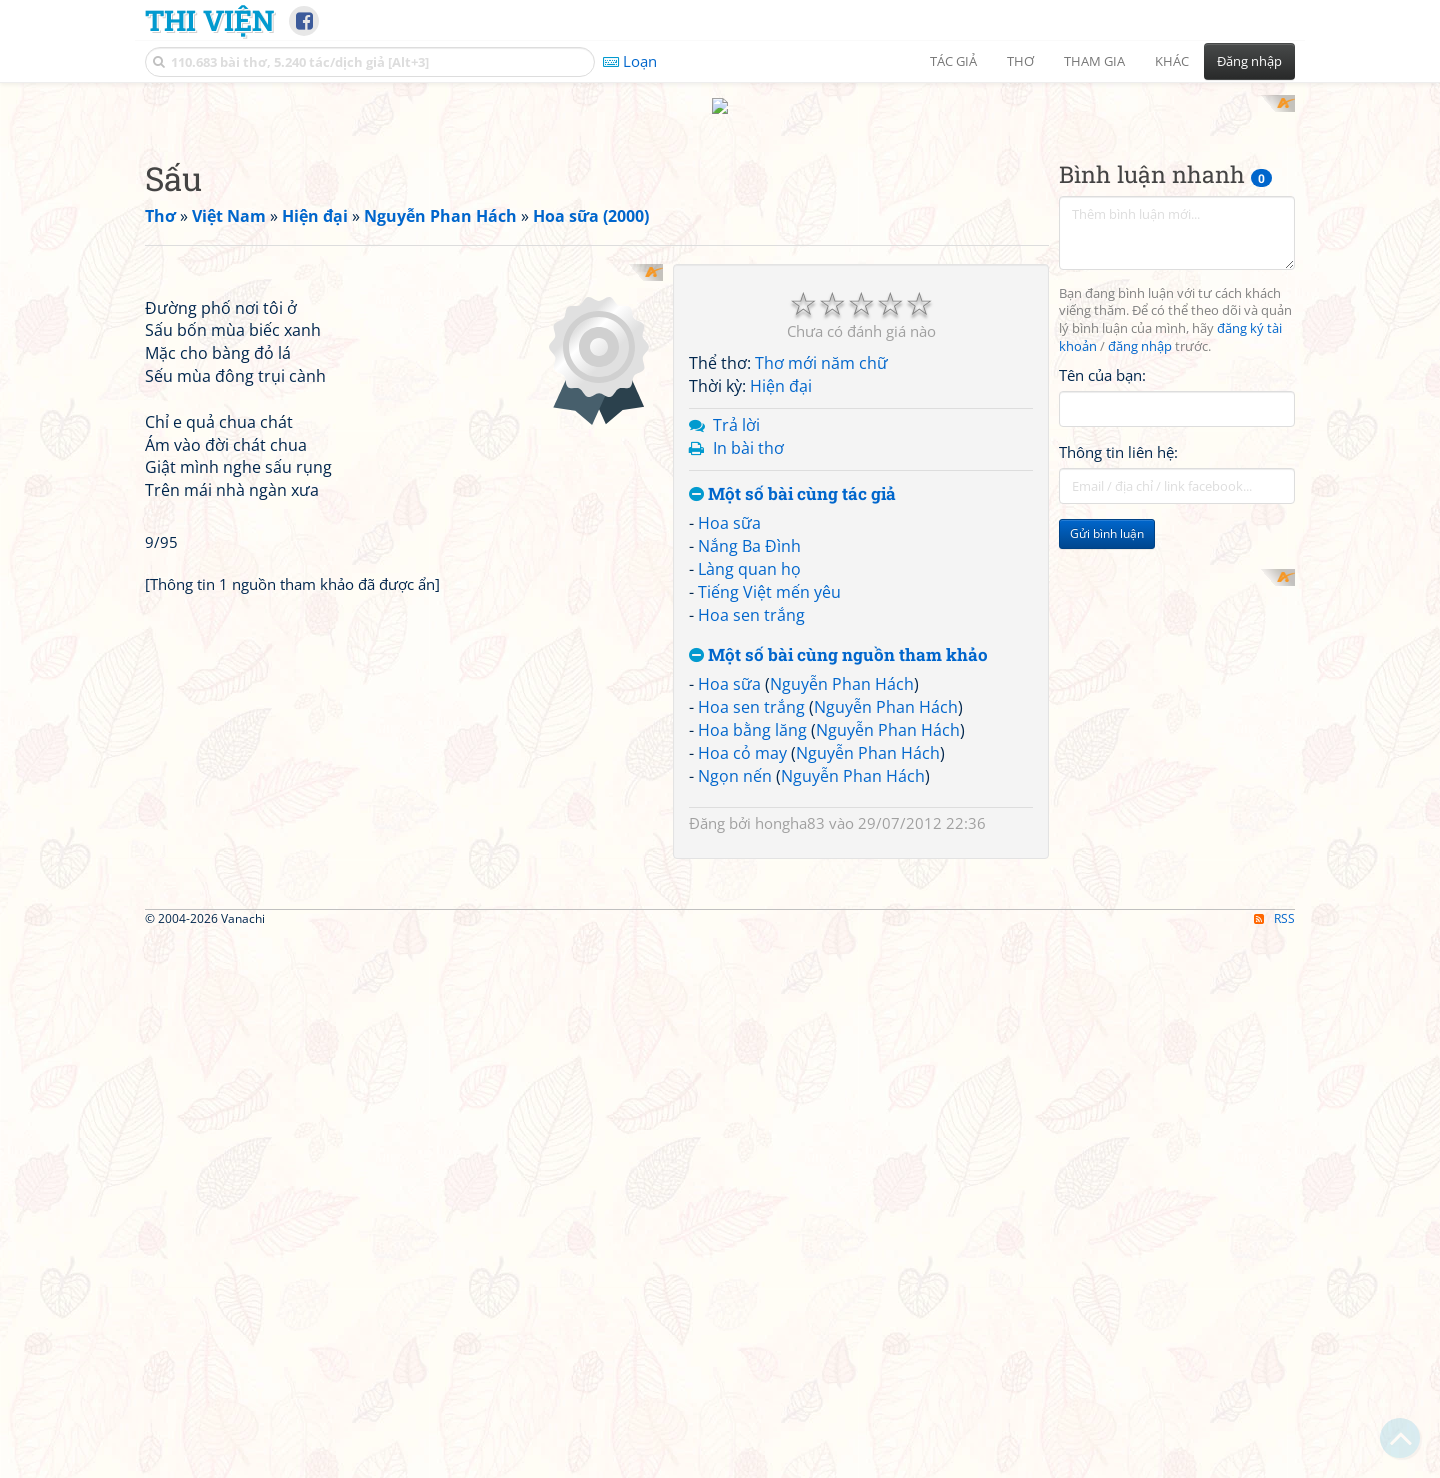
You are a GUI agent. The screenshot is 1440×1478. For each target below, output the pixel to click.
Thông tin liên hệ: (1118, 434)
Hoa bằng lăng (752, 711)
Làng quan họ (749, 550)
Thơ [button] (1020, 61)
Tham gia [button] (1094, 61)
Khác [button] (1172, 61)
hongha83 (790, 805)
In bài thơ (748, 429)
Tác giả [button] (953, 61)
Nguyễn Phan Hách (842, 666)
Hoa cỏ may (742, 734)
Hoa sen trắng (751, 596)
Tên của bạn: (1102, 356)
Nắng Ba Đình (749, 528)
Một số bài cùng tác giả (792, 475)
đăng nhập (1140, 328)
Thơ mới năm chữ (821, 345)
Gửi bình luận (1107, 515)
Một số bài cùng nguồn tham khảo (838, 636)
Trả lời (736, 406)
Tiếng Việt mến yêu (769, 573)
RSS (1274, 1180)
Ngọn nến (735, 757)
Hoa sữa (729, 505)
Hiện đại (781, 368)
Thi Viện (209, 20)
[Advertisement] (1177, 651)
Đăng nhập (1249, 61)
